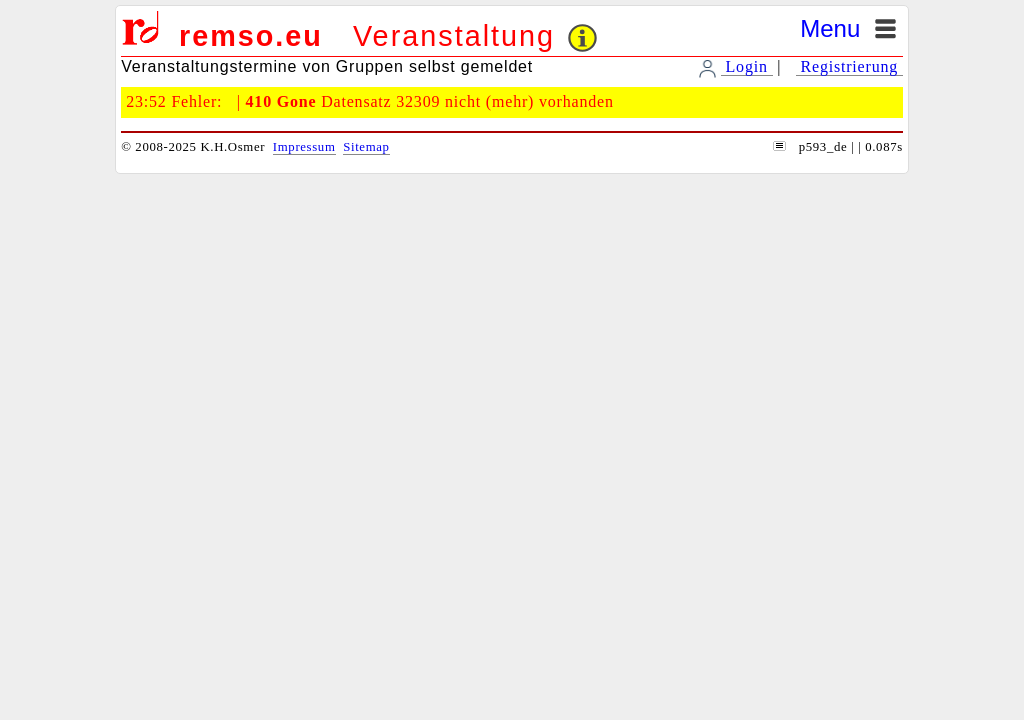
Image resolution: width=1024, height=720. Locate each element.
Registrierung (849, 66)
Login (747, 66)
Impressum (304, 147)
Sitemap (366, 147)
